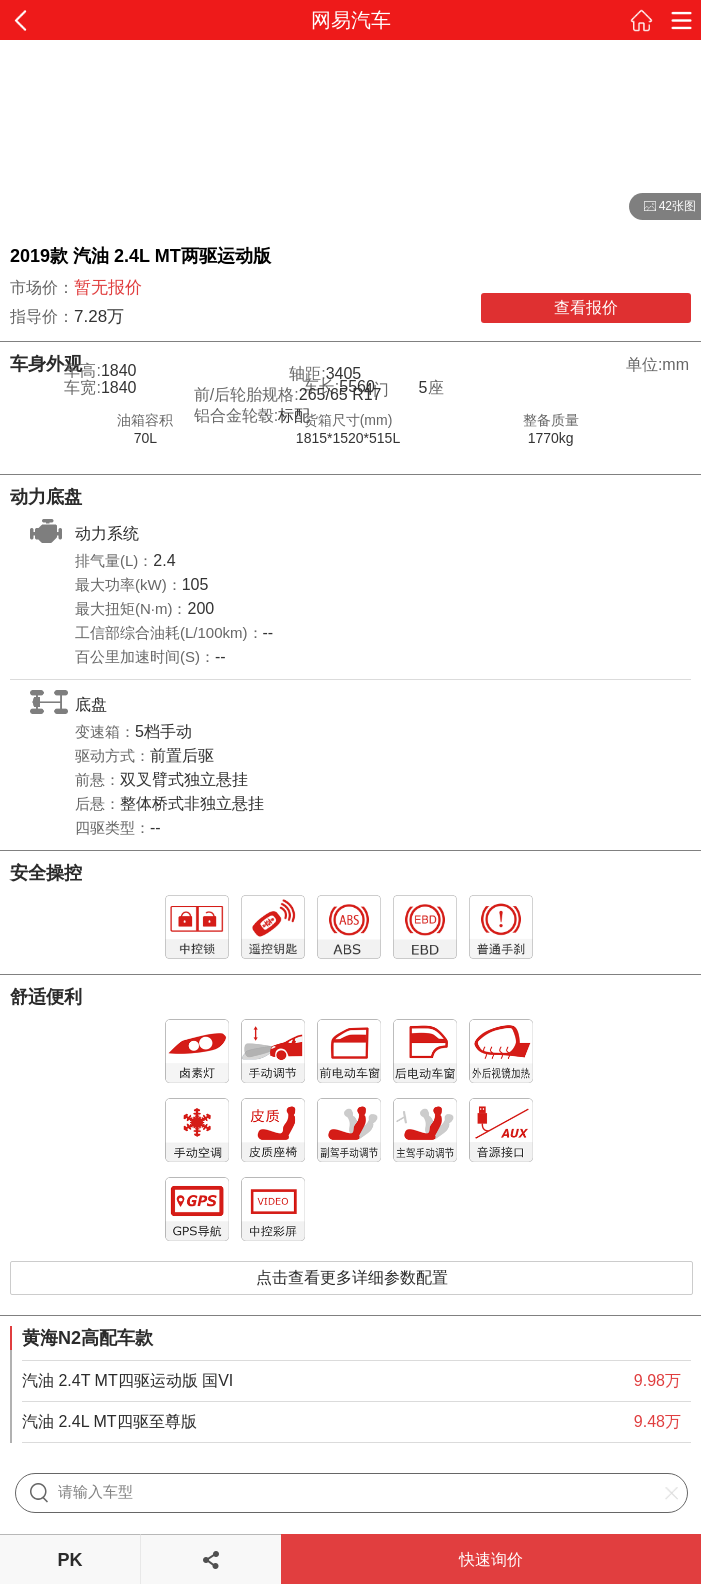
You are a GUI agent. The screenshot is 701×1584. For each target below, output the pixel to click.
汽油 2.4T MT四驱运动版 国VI (127, 1380)
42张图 (662, 207)
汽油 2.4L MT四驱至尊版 (109, 1421)
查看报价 (586, 307)
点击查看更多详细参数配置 (352, 1277)
